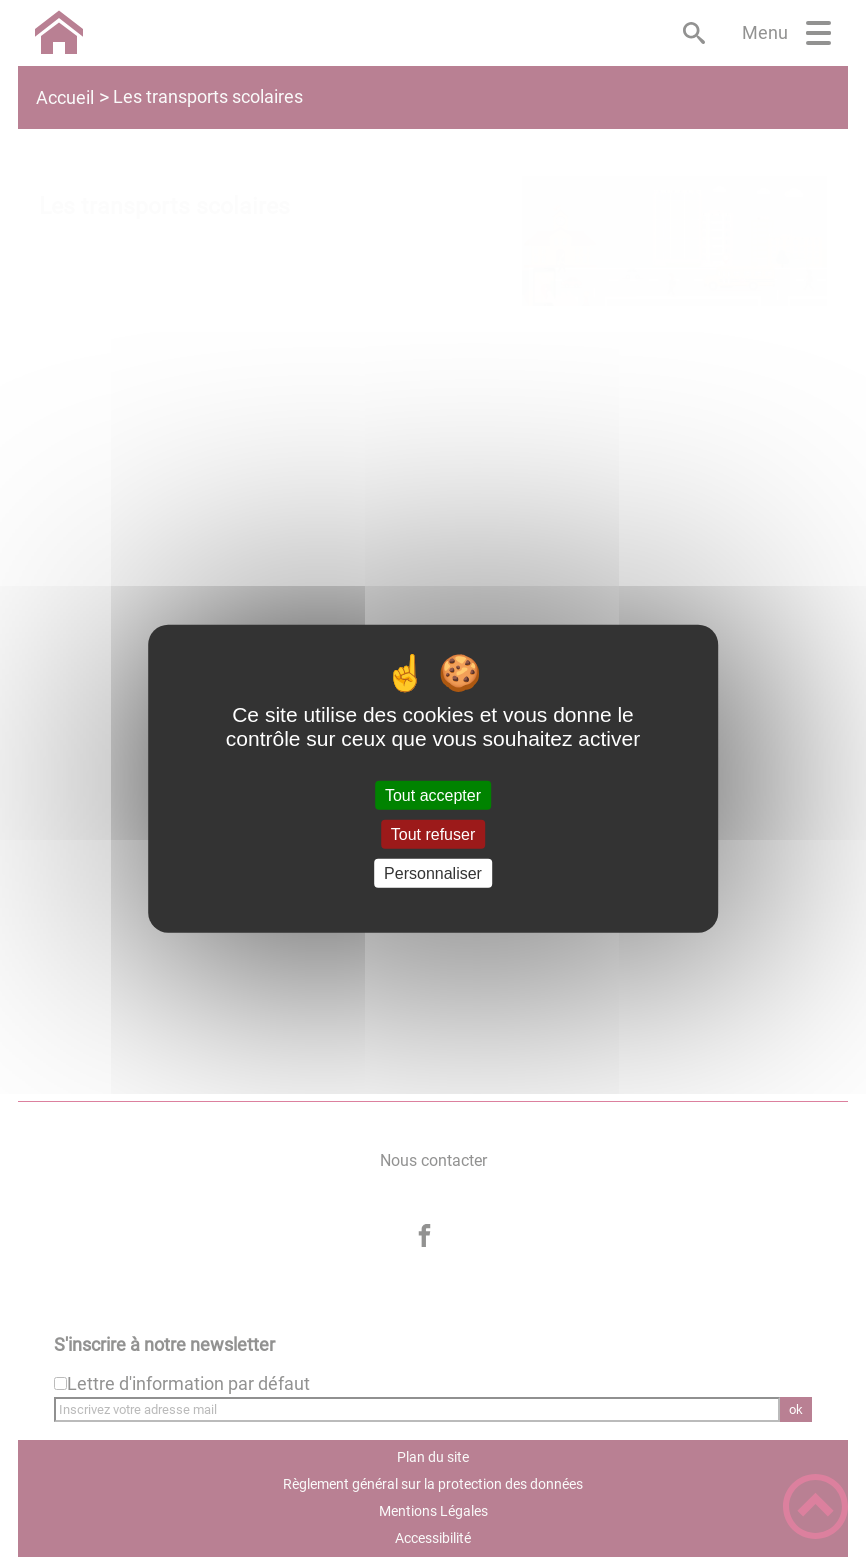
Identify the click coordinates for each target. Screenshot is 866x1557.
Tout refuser (433, 833)
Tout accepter (433, 794)
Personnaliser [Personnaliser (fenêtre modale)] (433, 873)
